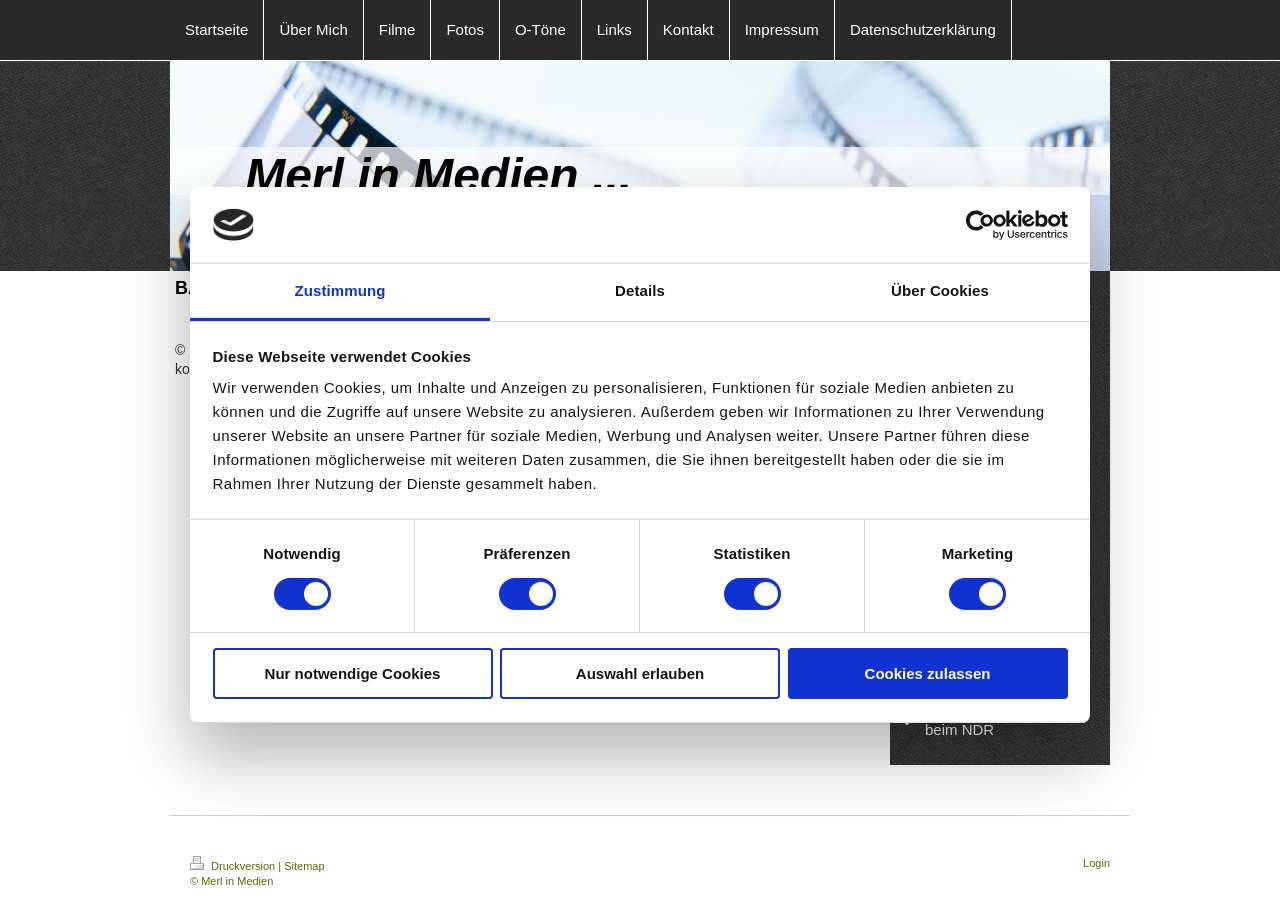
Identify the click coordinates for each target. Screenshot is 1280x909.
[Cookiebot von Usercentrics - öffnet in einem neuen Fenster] (980, 225)
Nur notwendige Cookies (353, 673)
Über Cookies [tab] (940, 290)
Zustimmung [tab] (340, 290)
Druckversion (234, 866)
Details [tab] (640, 290)
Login (1096, 863)
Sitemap (304, 866)
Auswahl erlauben (640, 673)
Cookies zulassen (928, 673)
